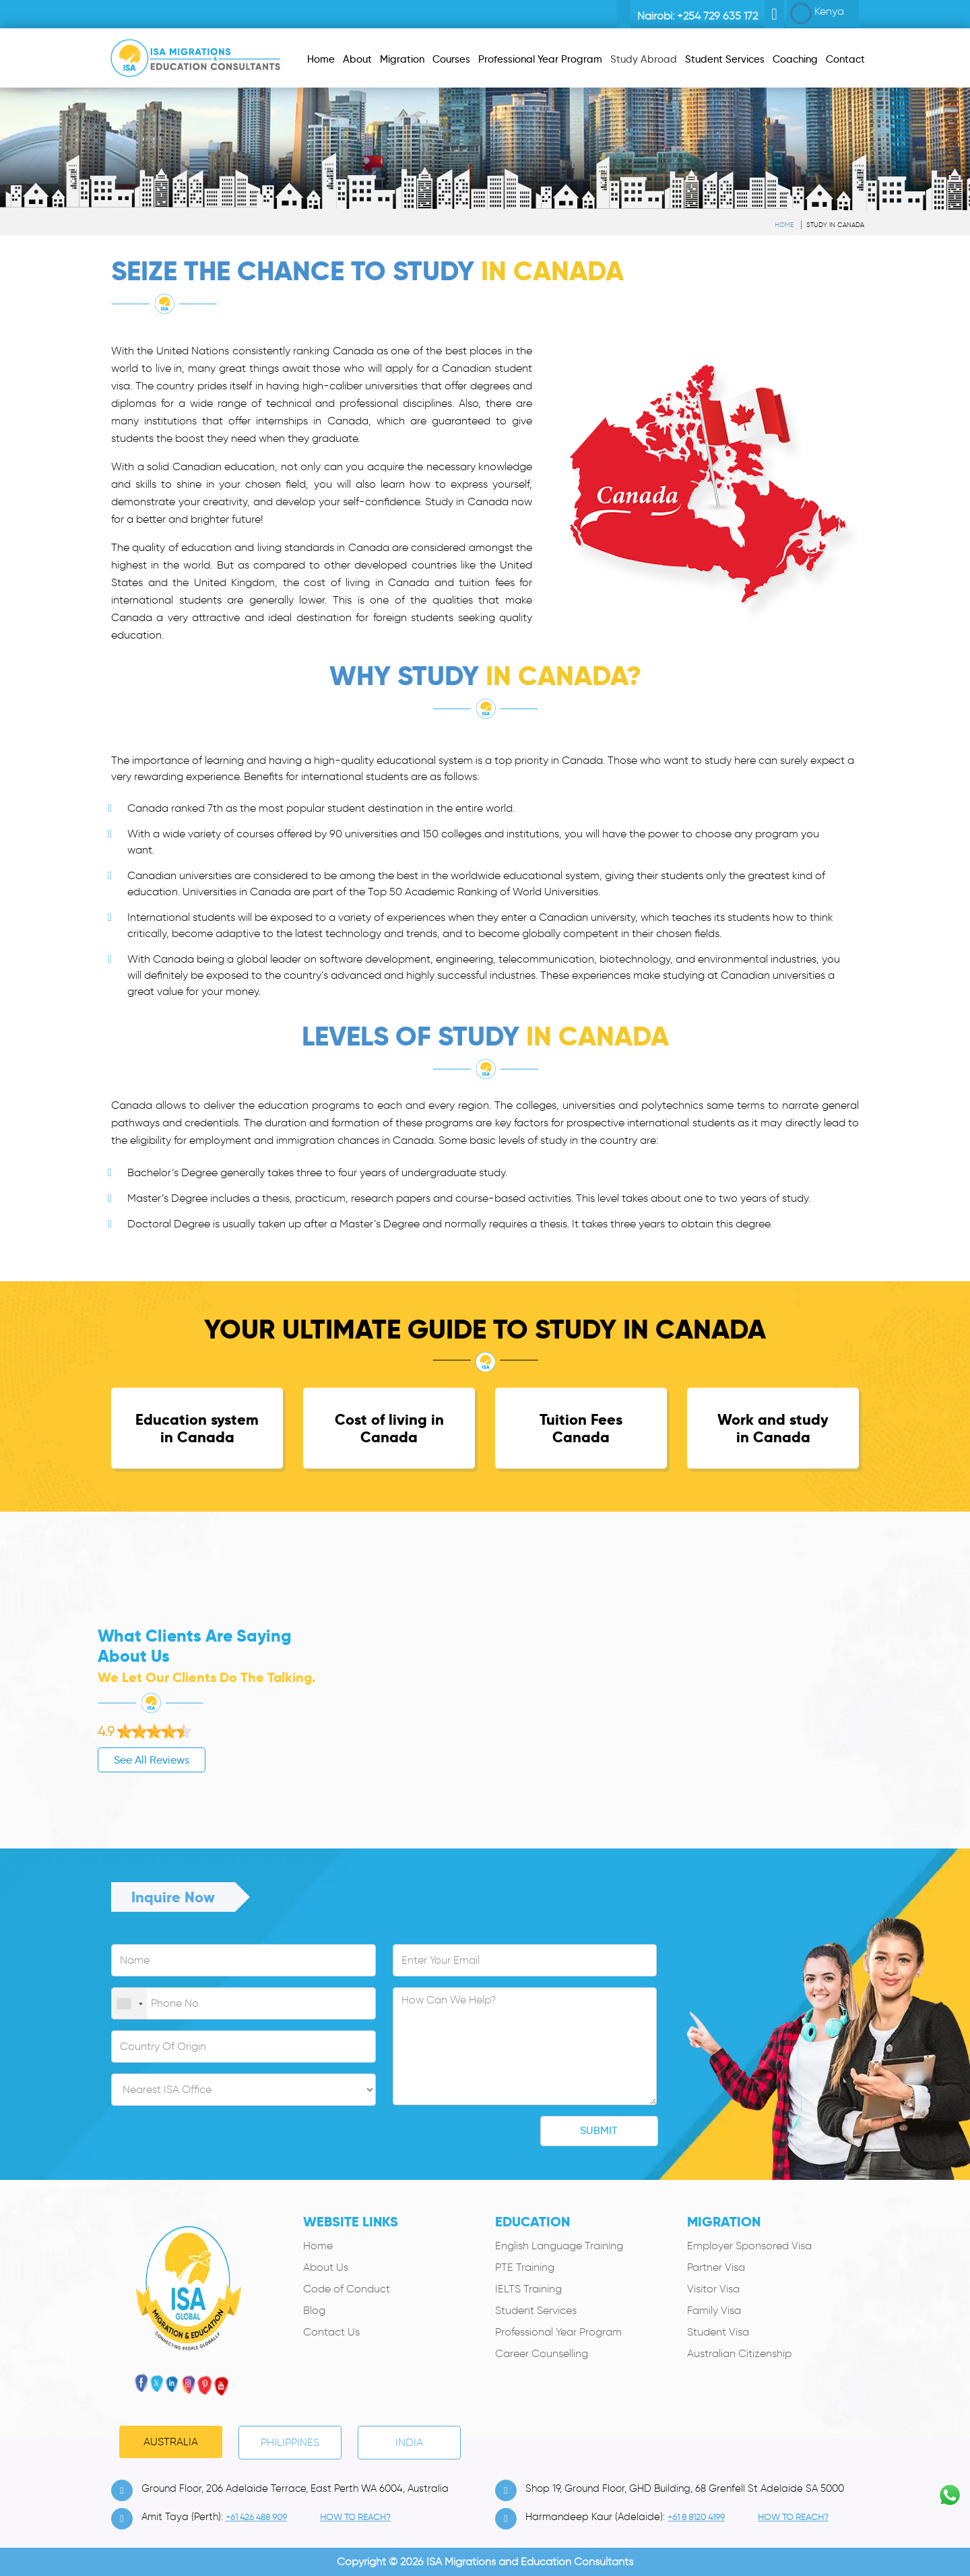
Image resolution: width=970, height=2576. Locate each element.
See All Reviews (95, 1759)
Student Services (536, 2310)
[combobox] (129, 2004)
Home (784, 224)
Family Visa (714, 2310)
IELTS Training (528, 2288)
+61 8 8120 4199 (696, 2517)
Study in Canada (835, 224)
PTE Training (524, 2267)
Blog (314, 2310)
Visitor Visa (713, 2288)
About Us (325, 2267)
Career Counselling (541, 2353)
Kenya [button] (817, 13)
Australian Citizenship (739, 2353)
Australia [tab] (170, 2441)
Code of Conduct (346, 2288)
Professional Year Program (558, 2331)
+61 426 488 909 (256, 2517)
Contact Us (331, 2331)
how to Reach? (355, 2517)
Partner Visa (716, 2267)
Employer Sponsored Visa (749, 2245)
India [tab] (409, 2442)
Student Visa (718, 2331)
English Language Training (559, 2245)
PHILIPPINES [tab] (290, 2442)
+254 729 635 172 (717, 15)
